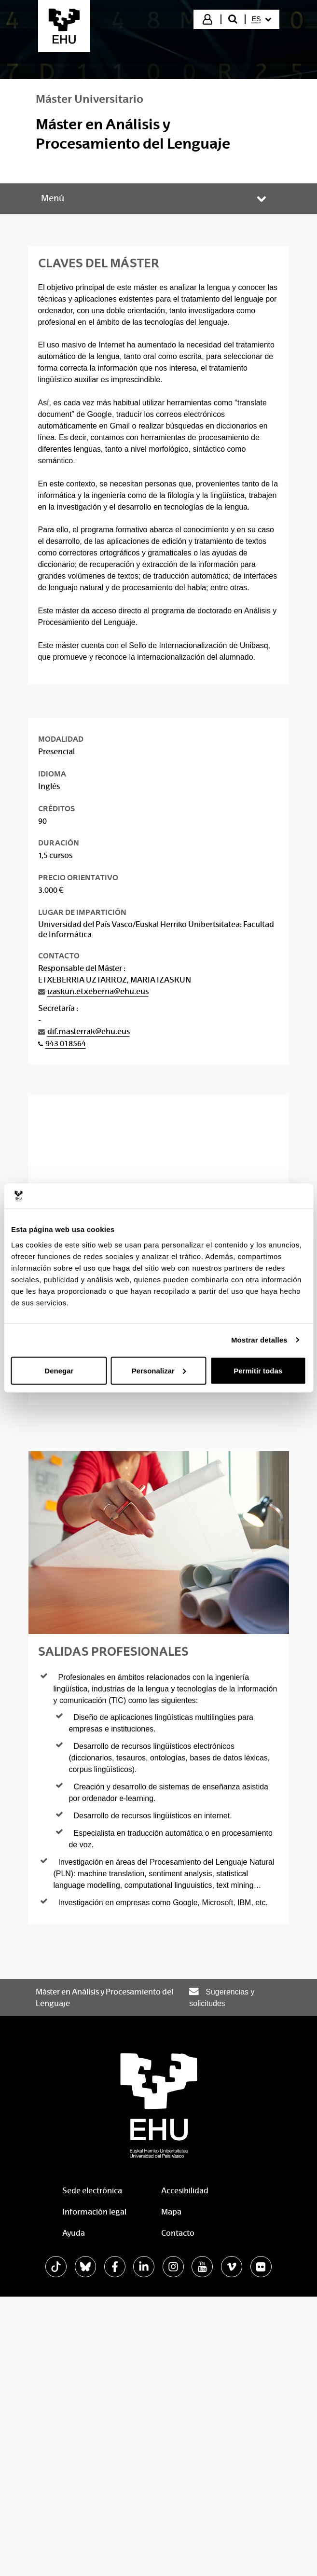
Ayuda (73, 2233)
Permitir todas (258, 1370)
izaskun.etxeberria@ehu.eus (98, 991)
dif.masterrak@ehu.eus (88, 1031)
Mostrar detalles (259, 1340)
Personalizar (159, 1370)
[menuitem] (261, 19)
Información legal (94, 2211)
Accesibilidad (184, 2190)
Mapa (171, 2211)
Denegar (58, 1370)
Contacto (177, 2233)
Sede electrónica (92, 2190)
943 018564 (65, 1043)
